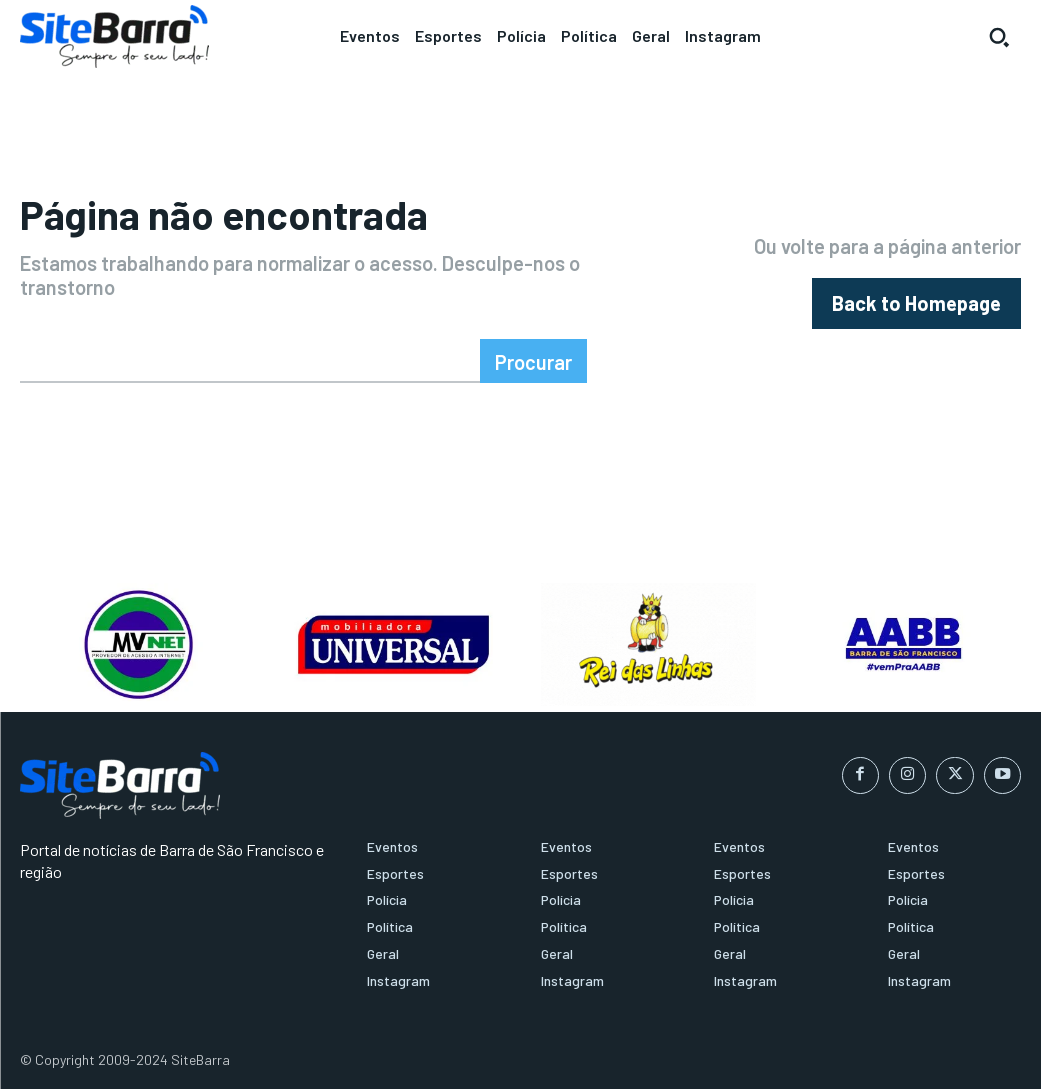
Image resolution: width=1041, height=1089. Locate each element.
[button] (999, 37)
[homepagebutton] (916, 303)
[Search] (533, 361)
